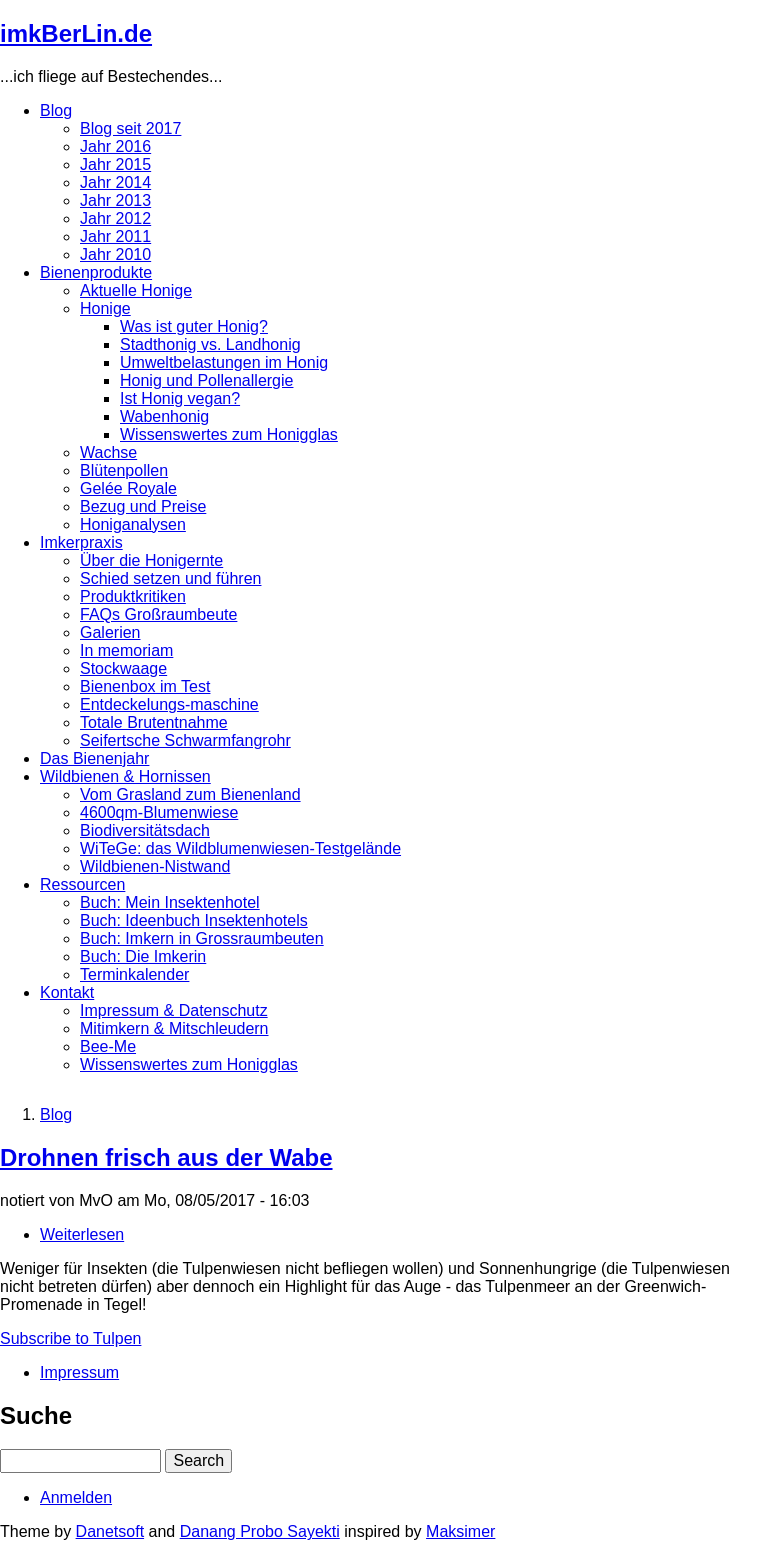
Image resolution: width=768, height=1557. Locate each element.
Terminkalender (134, 974)
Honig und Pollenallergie (206, 380)
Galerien (110, 632)
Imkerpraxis (81, 542)
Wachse (108, 452)
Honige (105, 308)
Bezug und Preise (143, 506)
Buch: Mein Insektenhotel (170, 902)
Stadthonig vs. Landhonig (210, 344)
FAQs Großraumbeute (158, 614)
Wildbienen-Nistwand (155, 866)
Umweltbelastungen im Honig (224, 362)
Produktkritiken (133, 596)
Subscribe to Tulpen (70, 1338)
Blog (56, 110)
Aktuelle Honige (136, 290)
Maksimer (460, 1531)
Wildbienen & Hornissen (125, 776)
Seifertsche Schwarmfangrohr (185, 740)
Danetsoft (110, 1531)
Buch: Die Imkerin (143, 956)
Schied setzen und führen (170, 578)
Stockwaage (123, 668)
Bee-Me (108, 1046)
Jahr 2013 (115, 200)
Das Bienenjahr (94, 758)
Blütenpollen (124, 470)
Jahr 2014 (115, 182)
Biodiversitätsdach (145, 830)
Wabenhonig (164, 416)
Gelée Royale (128, 488)
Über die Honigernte (151, 560)
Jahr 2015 (115, 164)
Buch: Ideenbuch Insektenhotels (194, 920)
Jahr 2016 (115, 146)
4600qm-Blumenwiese (159, 812)
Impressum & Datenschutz (174, 1010)
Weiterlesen (82, 1234)
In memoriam (126, 650)
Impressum (79, 1372)
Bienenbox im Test (145, 686)
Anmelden (76, 1497)
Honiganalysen (133, 524)
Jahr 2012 (115, 218)
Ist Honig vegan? (180, 398)
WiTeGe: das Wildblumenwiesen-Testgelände (240, 848)
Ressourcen (82, 884)
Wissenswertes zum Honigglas (229, 434)
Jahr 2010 (115, 254)
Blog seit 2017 (130, 128)
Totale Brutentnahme (154, 722)
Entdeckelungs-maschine (169, 704)
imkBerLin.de (76, 33)
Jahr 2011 (115, 236)
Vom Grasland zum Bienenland (190, 794)
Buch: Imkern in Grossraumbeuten (202, 938)
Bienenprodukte (96, 272)
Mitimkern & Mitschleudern (174, 1028)
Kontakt (67, 992)
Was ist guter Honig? (194, 326)
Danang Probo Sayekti (260, 1531)
